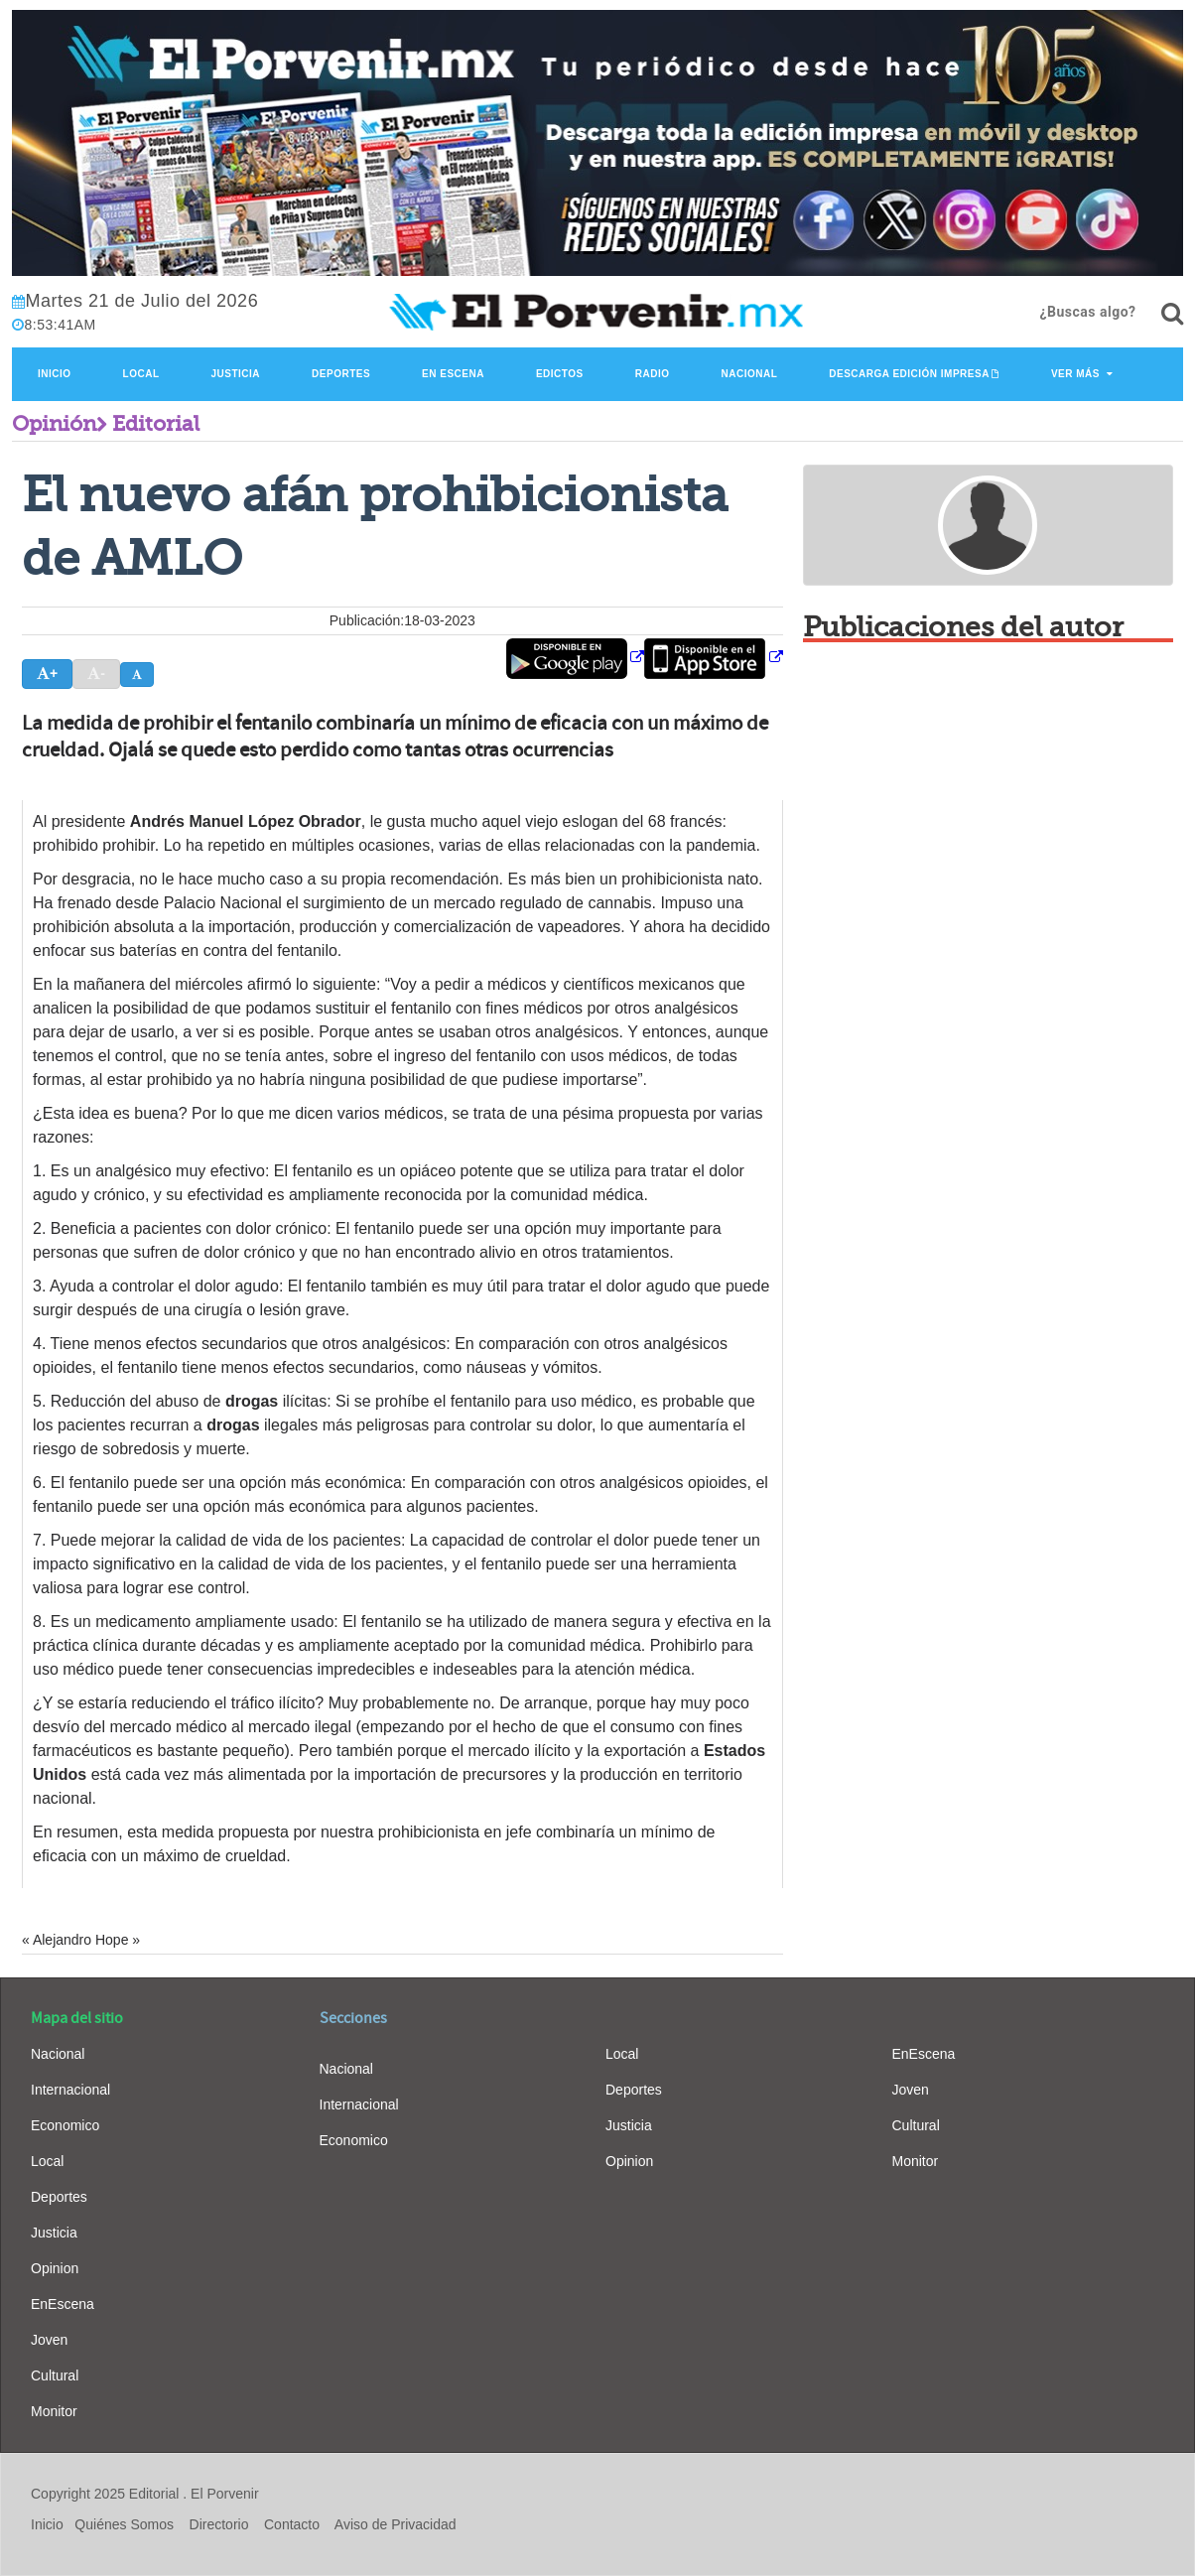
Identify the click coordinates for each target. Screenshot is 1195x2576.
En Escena (453, 373)
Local (141, 373)
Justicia (236, 373)
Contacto (292, 2524)
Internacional (70, 2090)
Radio (652, 373)
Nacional (749, 373)
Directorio (219, 2524)
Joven (49, 2340)
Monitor (54, 2411)
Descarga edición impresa (909, 373)
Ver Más (1075, 373)
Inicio (54, 373)
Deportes (341, 373)
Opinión (54, 424)
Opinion (54, 2268)
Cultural (54, 2375)
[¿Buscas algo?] (1172, 314)
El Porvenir (224, 2494)
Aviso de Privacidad (395, 2524)
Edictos (560, 373)
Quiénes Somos (124, 2524)
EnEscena (62, 2304)
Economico (65, 2125)
